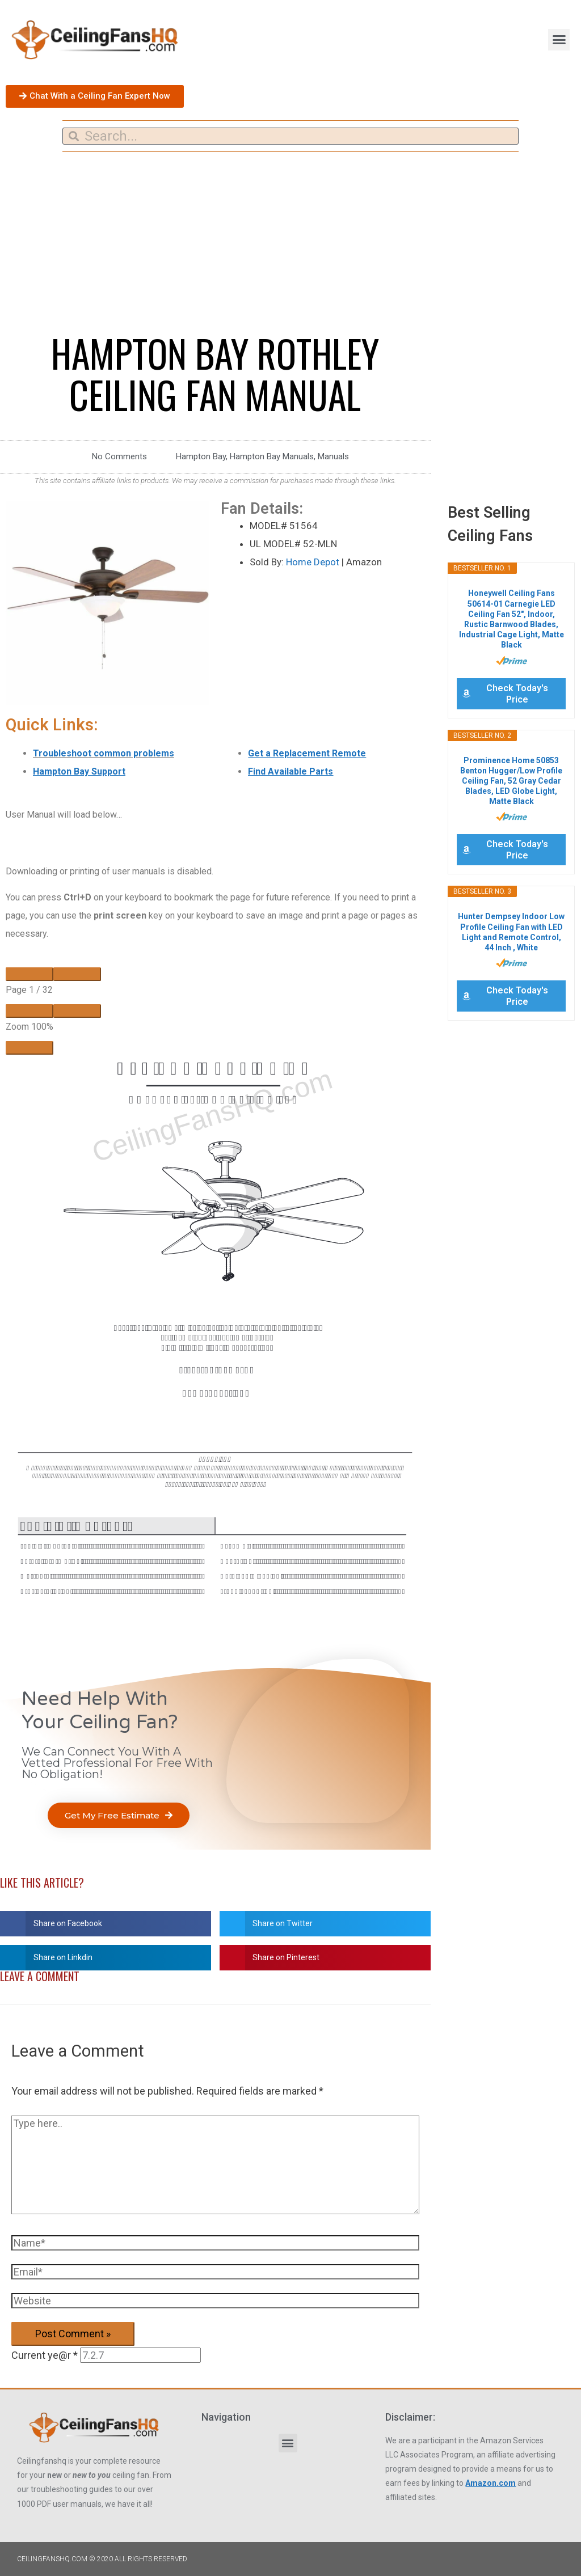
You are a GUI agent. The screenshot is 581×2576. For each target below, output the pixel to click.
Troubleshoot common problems (103, 753)
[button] (559, 39)
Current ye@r (44, 2355)
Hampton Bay (201, 456)
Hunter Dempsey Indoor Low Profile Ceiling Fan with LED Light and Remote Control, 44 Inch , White (511, 932)
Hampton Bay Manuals (272, 456)
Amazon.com (490, 2483)
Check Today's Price (517, 694)
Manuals (333, 456)
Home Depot (312, 562)
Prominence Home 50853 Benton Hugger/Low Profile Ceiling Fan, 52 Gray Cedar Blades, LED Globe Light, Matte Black (511, 781)
